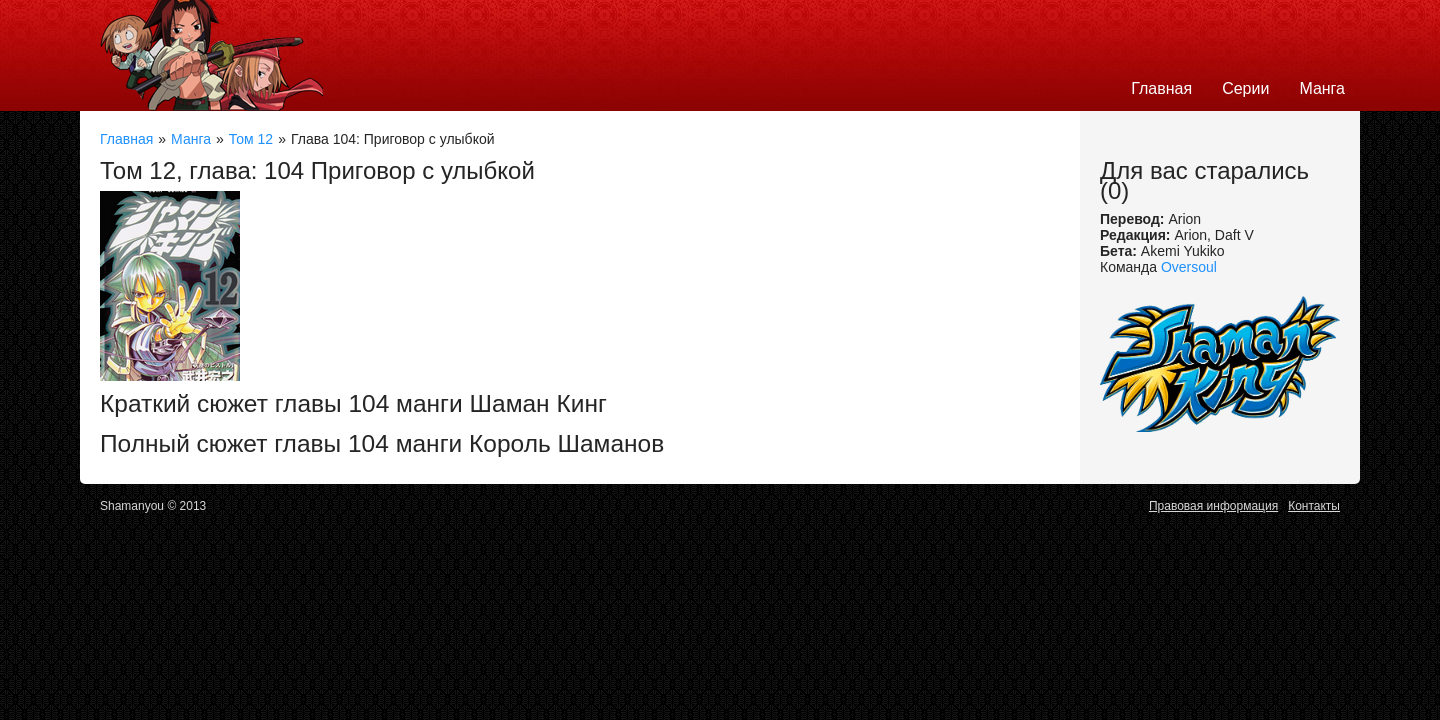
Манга (1322, 88)
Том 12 (251, 139)
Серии (1245, 88)
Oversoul (1189, 267)
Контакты (1314, 506)
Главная (1161, 88)
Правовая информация (1213, 506)
